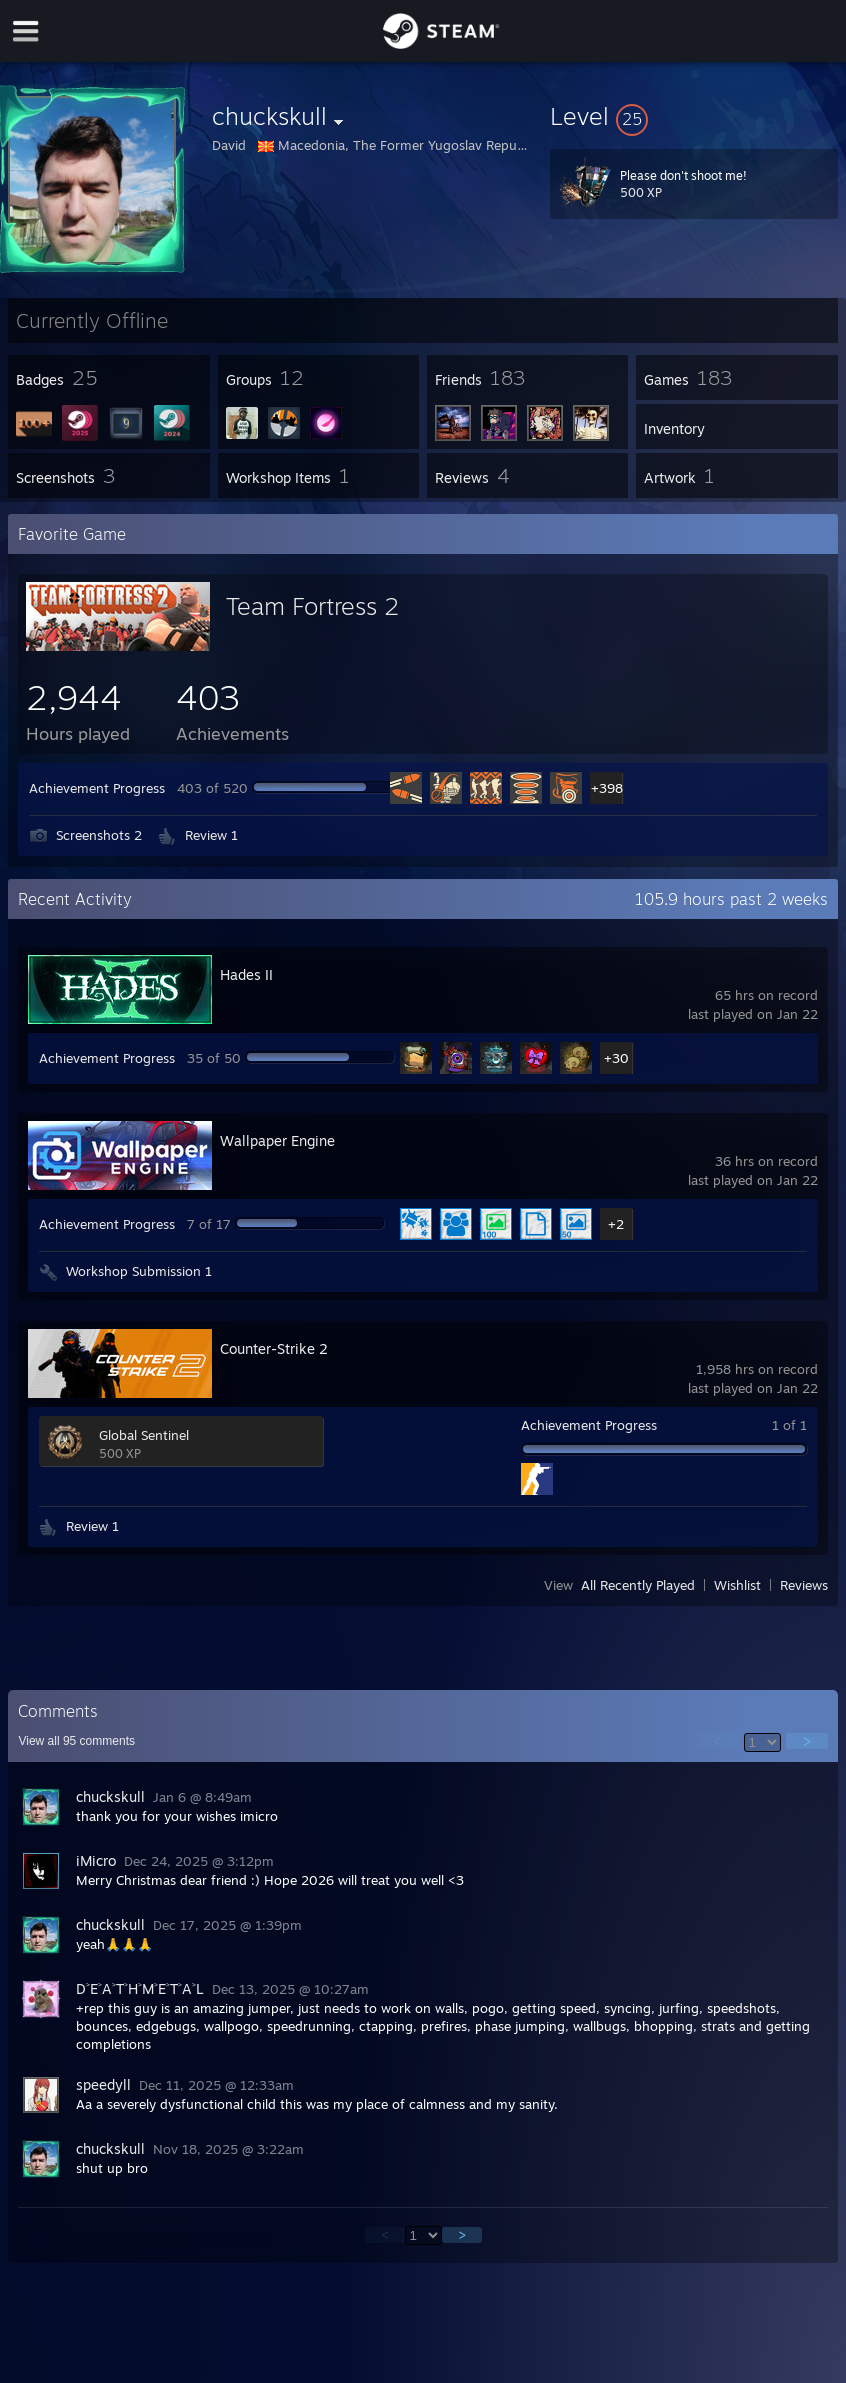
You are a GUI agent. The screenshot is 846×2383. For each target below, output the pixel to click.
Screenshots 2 (99, 835)
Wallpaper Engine (277, 1140)
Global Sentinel (144, 1435)
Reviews (804, 1585)
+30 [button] (616, 1058)
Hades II (246, 974)
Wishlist (737, 1585)
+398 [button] (606, 788)
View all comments (76, 1741)
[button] (694, 116)
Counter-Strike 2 (274, 1348)
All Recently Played (638, 1585)
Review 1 (211, 835)
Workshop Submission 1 (139, 1271)
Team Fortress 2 (312, 606)
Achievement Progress (97, 788)
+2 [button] (616, 1224)
